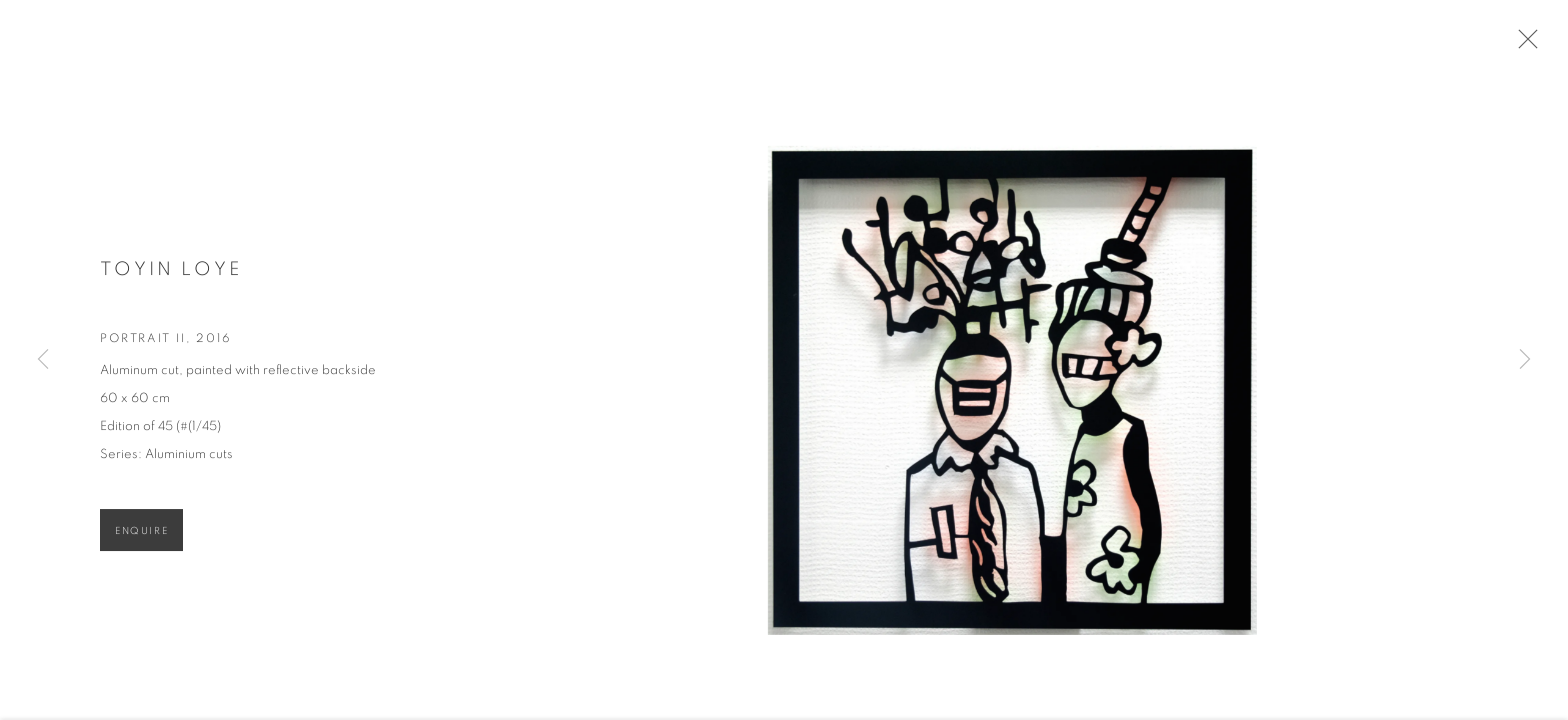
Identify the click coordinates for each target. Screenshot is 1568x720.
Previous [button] (43, 360)
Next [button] (1525, 360)
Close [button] (1532, 45)
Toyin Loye (171, 277)
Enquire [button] (141, 538)
